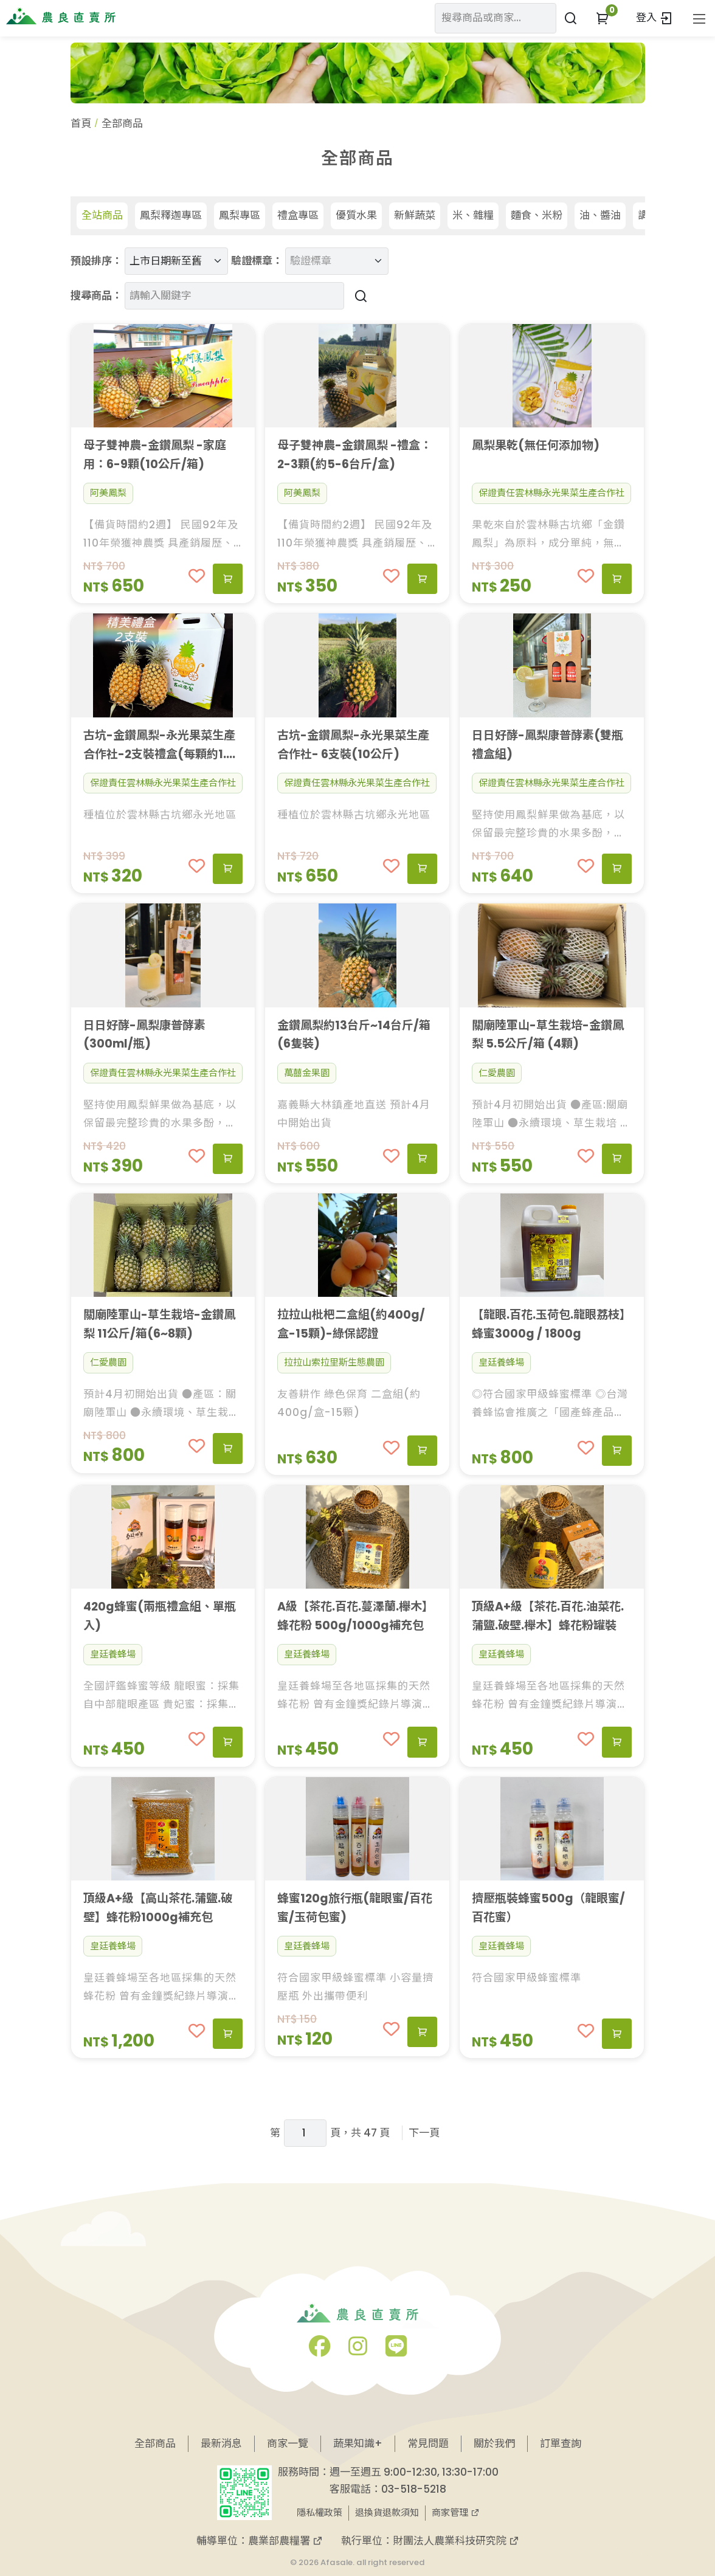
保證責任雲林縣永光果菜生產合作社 (551, 492)
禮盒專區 (298, 215)
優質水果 (356, 215)
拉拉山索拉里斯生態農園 (334, 1362)
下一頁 (424, 2132)
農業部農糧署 (285, 2540)
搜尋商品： (96, 295)
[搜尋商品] (358, 296)
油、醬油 (600, 215)
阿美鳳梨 (108, 492)
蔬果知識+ (357, 2443)
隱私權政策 (319, 2512)
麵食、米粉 (536, 215)
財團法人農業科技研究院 (456, 2540)
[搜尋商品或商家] (570, 18)
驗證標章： (257, 261)
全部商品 (155, 2443)
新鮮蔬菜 (414, 215)
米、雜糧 (473, 215)
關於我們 (494, 2443)
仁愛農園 (496, 1072)
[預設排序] (176, 261)
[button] (602, 18)
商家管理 (456, 2512)
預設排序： (96, 261)
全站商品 (102, 215)
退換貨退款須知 (387, 2512)
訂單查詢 (560, 2443)
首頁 (81, 123)
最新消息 (221, 2443)
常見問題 (428, 2443)
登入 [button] (654, 17)
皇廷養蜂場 (501, 1362)
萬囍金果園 (307, 1072)
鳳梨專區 (239, 215)
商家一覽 (287, 2443)
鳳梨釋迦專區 (171, 215)
